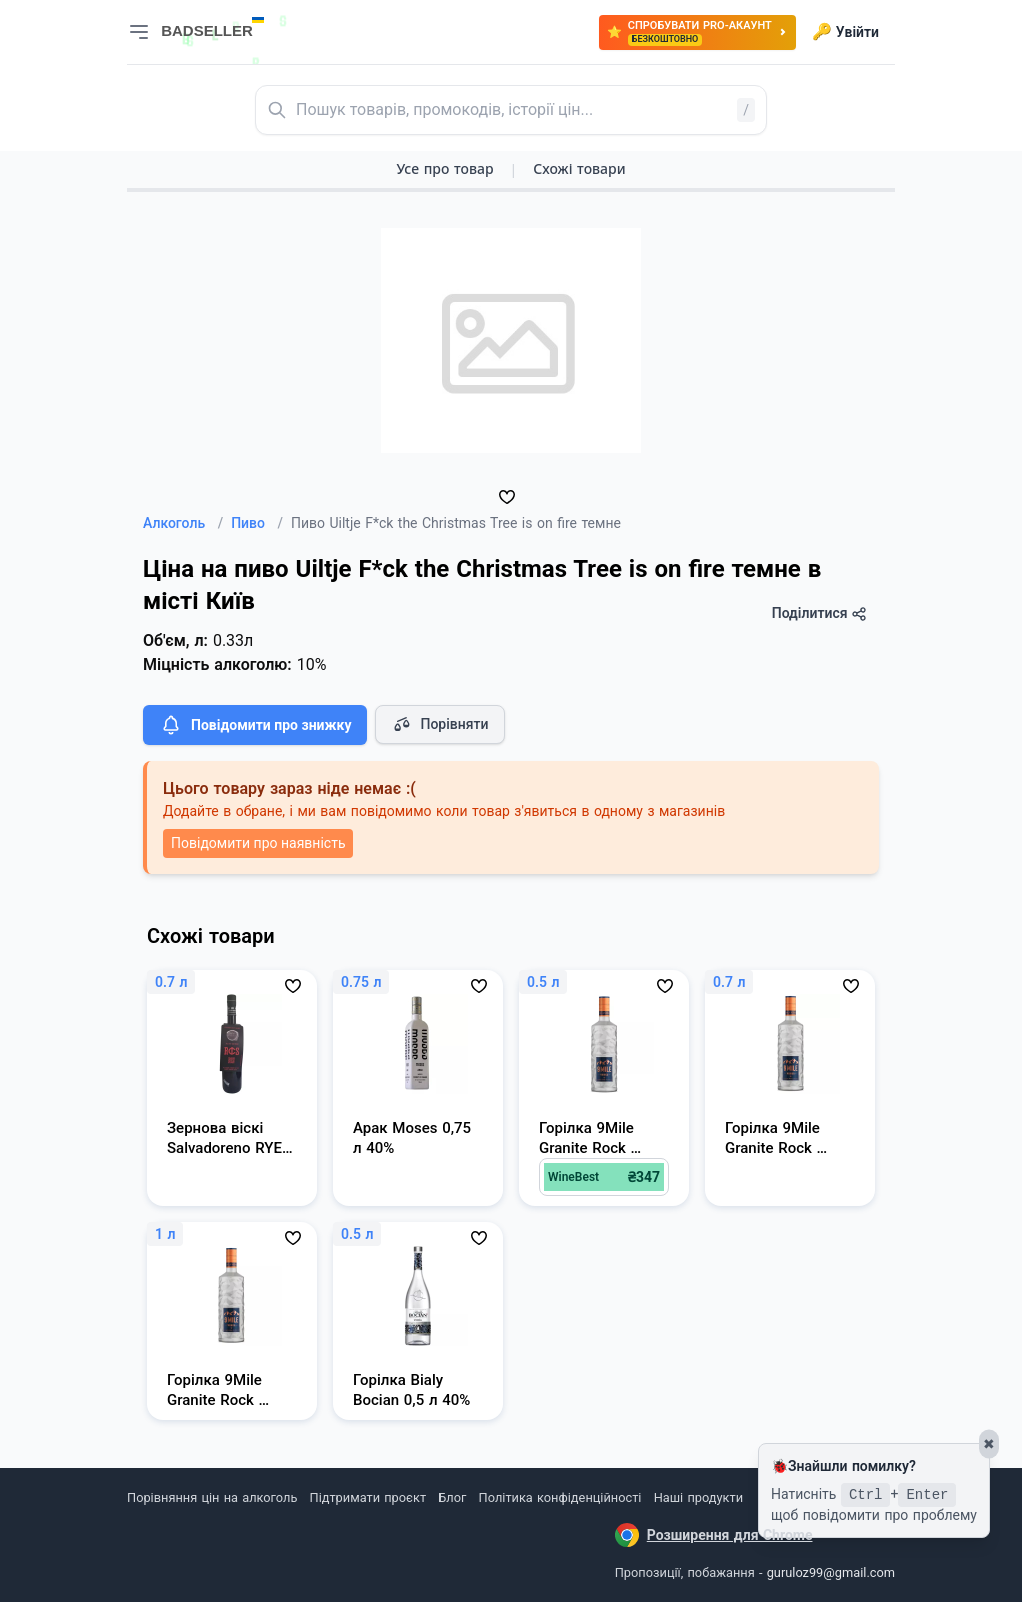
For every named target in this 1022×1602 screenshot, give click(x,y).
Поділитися (819, 613)
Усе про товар (444, 168)
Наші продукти (698, 1497)
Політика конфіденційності (560, 1497)
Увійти (845, 32)
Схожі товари (579, 168)
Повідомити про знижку (255, 725)
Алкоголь (183, 523)
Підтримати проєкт (368, 1497)
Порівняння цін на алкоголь (212, 1497)
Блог (452, 1497)
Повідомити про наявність (258, 843)
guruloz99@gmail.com (831, 1572)
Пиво (257, 523)
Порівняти (440, 724)
